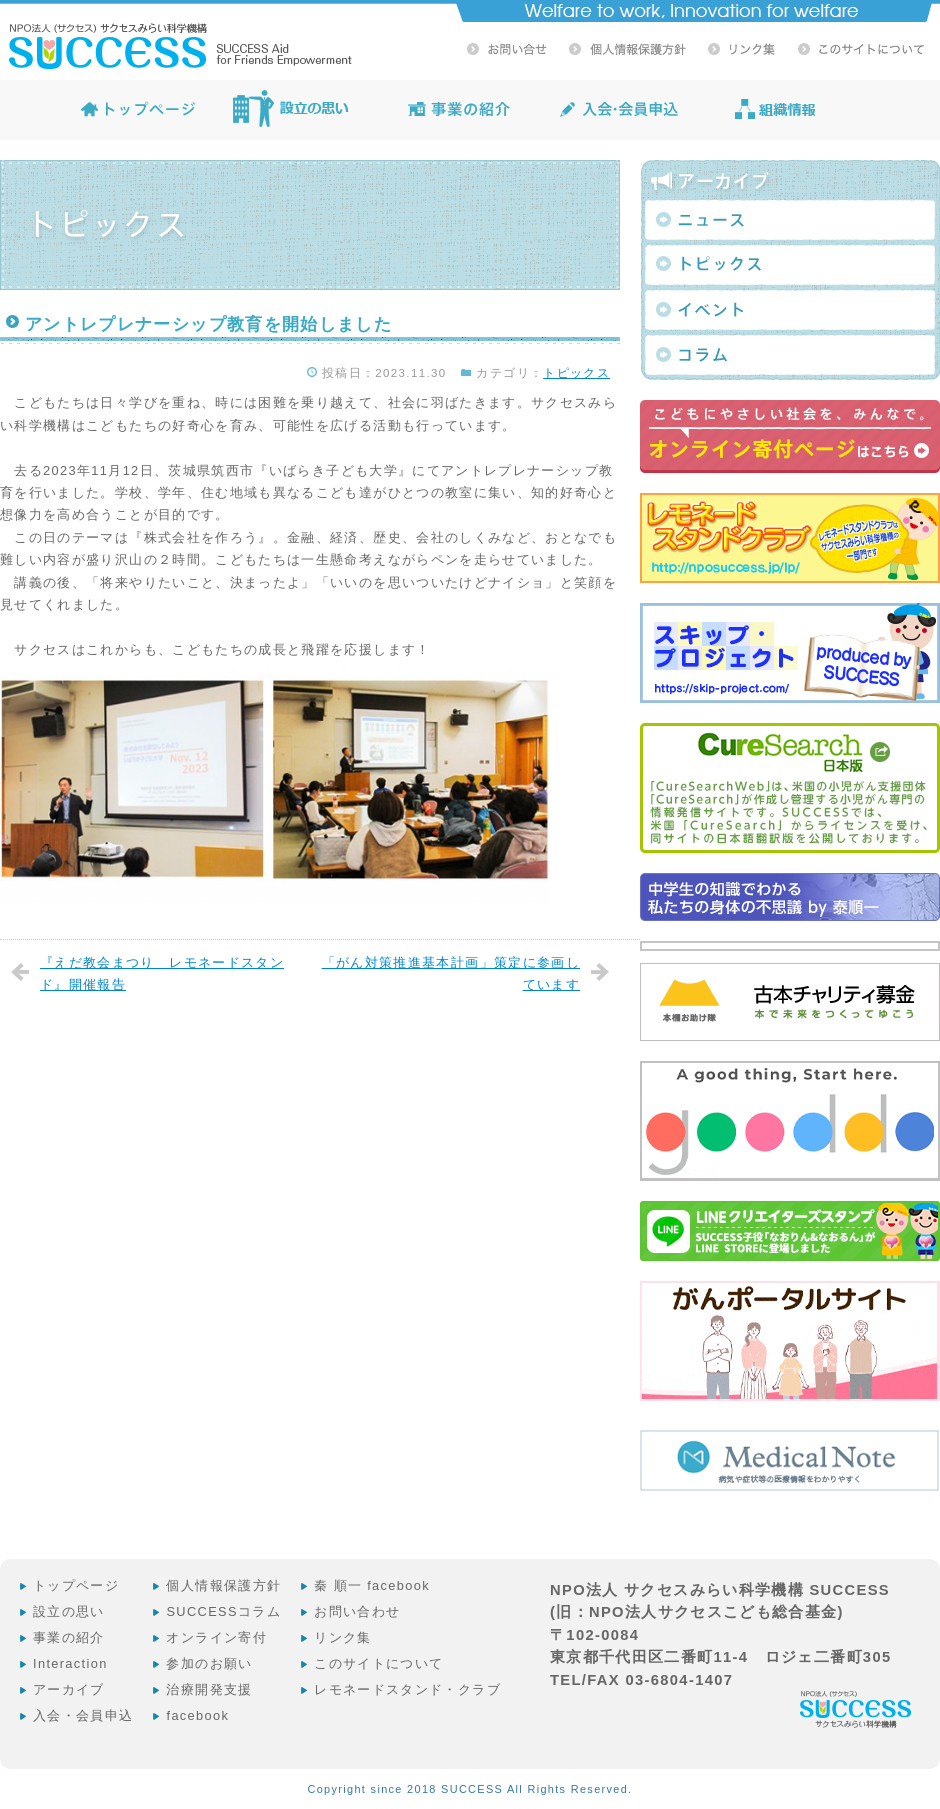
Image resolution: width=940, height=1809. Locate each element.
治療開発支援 (209, 1689)
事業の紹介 (69, 1637)
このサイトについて (378, 1663)
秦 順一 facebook (372, 1585)
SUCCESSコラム (223, 1611)
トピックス (576, 373)
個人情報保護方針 (223, 1585)
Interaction (70, 1663)
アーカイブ (69, 1689)
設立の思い (69, 1611)
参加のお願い (209, 1663)
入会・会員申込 (83, 1715)
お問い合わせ (357, 1611)
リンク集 (342, 1637)
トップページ (76, 1585)
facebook (197, 1715)
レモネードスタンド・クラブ (407, 1689)
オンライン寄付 (216, 1637)
